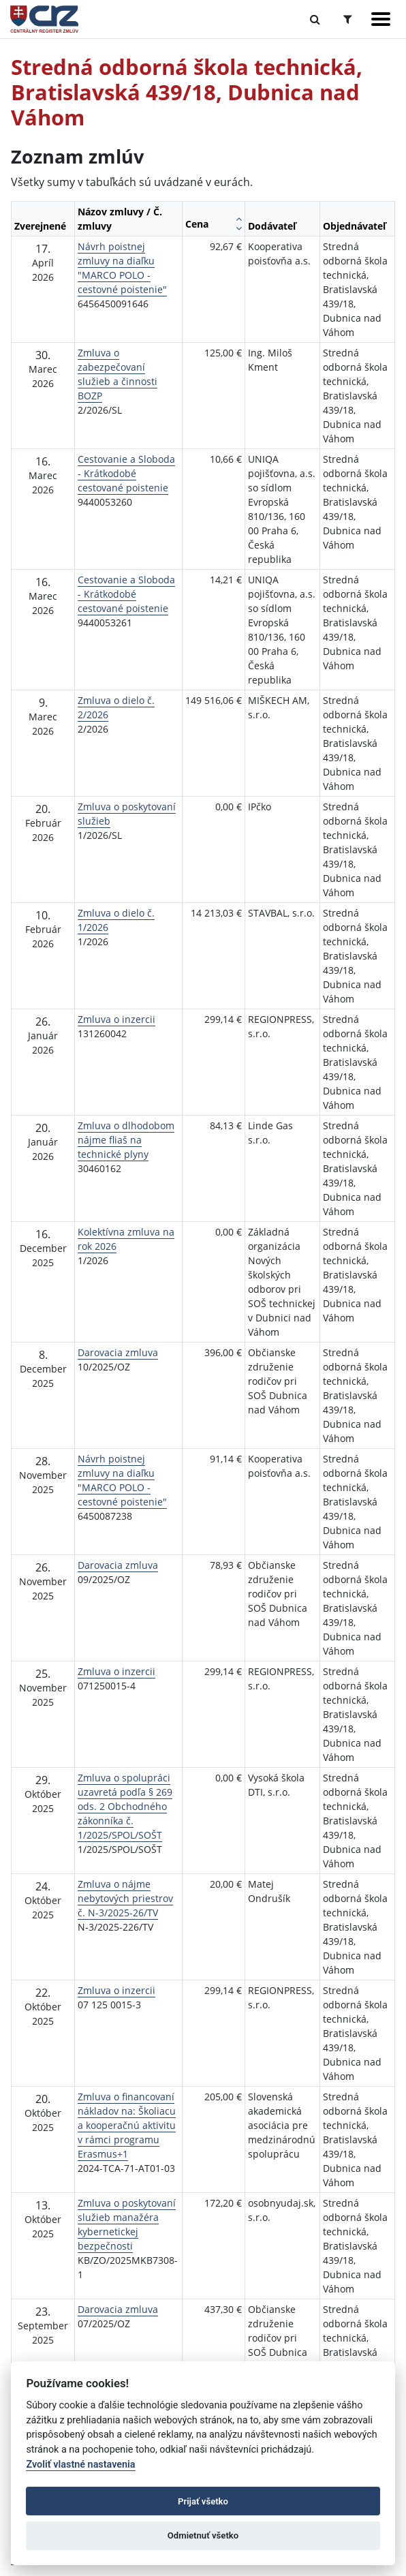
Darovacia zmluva (118, 1352)
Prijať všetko (203, 2501)
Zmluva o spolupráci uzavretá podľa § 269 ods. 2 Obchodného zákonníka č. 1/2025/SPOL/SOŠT (125, 1806)
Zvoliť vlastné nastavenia (80, 2464)
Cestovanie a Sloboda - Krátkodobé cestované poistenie (126, 473)
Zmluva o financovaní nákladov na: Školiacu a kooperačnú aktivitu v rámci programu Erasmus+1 (127, 2125)
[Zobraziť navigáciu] (380, 19)
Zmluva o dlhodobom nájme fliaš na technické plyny (126, 1140)
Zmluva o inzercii (116, 1019)
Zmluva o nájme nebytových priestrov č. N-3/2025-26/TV (125, 1898)
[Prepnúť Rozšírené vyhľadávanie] (347, 19)
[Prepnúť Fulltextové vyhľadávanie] (315, 19)
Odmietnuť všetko (203, 2535)
